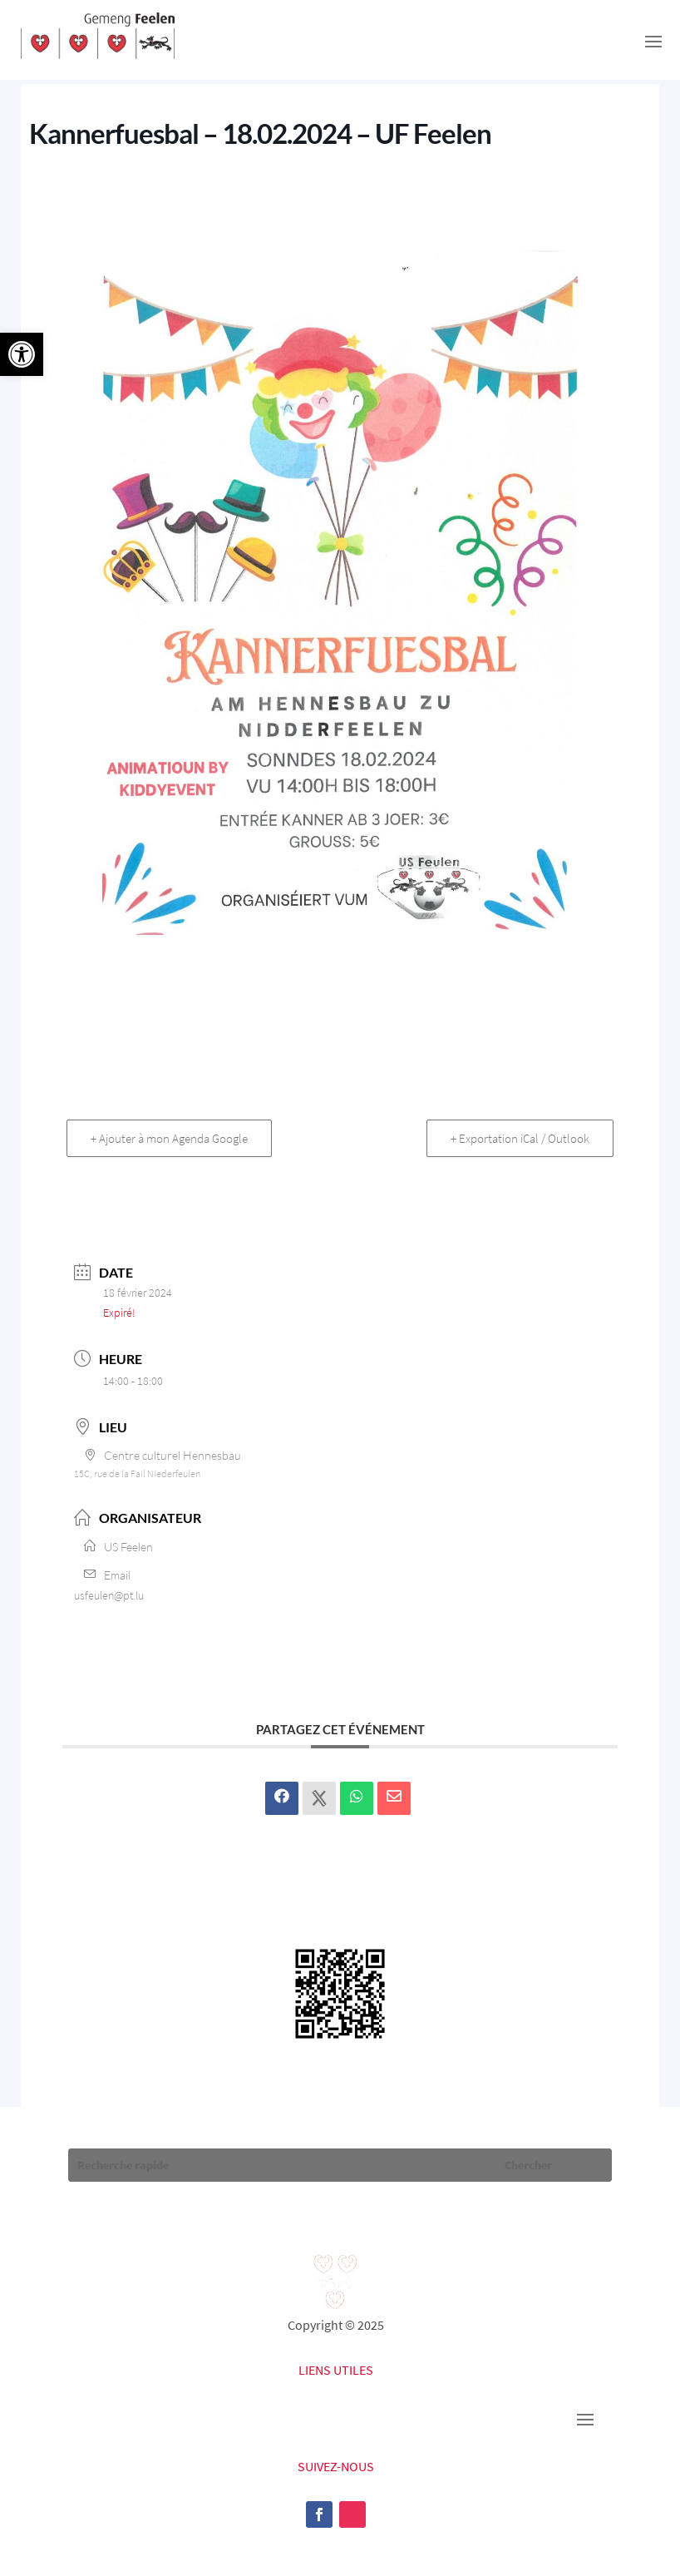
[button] (21, 354)
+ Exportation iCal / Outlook (520, 1138)
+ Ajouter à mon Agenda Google (169, 1138)
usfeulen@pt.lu (109, 1595)
